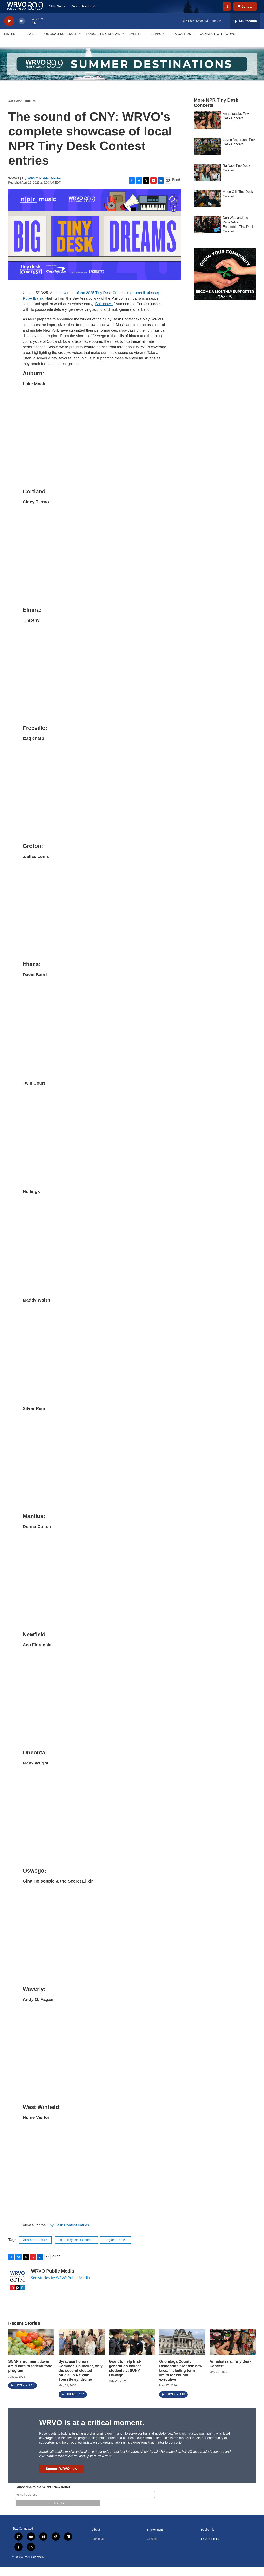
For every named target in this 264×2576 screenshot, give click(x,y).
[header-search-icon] (228, 11)
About (96, 2538)
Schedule (98, 2548)
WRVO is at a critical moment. (91, 2432)
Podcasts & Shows (103, 43)
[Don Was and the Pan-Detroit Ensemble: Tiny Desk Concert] (207, 233)
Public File (207, 2538)
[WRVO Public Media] (17, 2289)
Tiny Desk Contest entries (68, 2234)
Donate (249, 11)
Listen (9, 43)
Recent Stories (24, 2332)
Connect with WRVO (218, 43)
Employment (155, 2538)
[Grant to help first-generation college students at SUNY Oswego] (132, 2351)
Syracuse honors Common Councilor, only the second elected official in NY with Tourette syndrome (81, 2379)
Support (158, 43)
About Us (183, 43)
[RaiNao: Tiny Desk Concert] (207, 181)
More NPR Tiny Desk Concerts (216, 111)
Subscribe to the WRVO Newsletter (43, 2496)
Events (135, 43)
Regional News (115, 2249)
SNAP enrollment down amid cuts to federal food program (30, 2375)
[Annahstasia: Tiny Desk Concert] (207, 129)
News (29, 43)
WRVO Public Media (44, 187)
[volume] (21, 30)
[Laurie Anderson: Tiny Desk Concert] (207, 155)
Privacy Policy (210, 2548)
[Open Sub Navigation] (18, 43)
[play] (9, 30)
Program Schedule (60, 43)
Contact (152, 2548)
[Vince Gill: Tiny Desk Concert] (207, 207)
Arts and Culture (22, 110)
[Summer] (132, 73)
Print (176, 188)
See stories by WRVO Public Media (60, 2286)
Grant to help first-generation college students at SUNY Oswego (125, 2377)
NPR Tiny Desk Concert (76, 2249)
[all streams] (245, 30)
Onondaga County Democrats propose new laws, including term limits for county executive (180, 2379)
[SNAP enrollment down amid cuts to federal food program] (31, 2351)
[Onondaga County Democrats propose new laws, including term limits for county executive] (182, 2351)
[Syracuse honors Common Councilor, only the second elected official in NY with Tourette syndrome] (82, 2351)
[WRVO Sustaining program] (225, 282)
